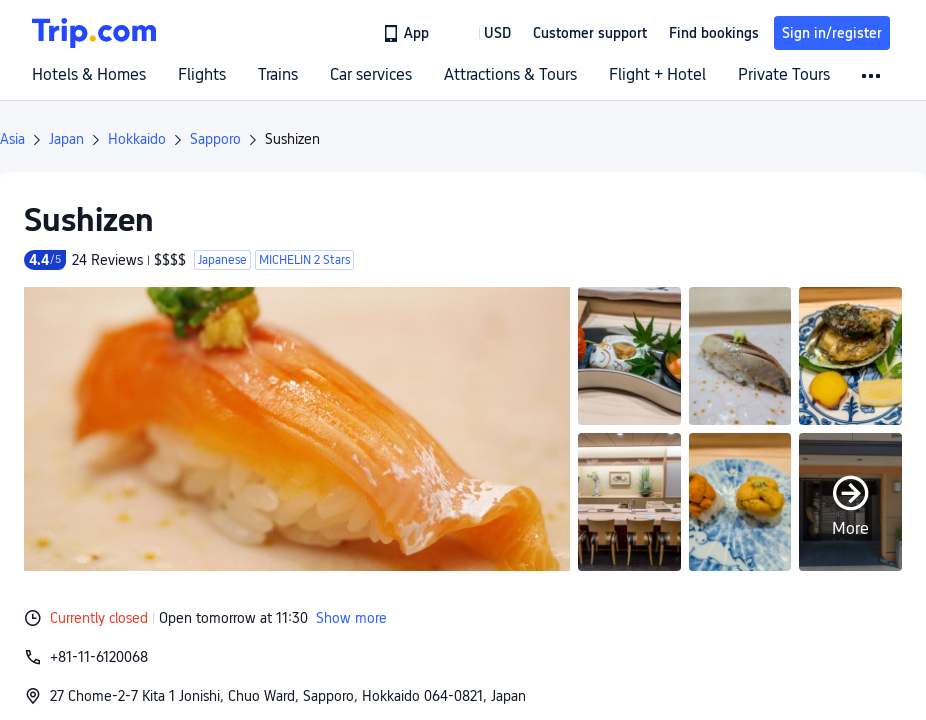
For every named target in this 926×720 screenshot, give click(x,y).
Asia (12, 139)
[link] (407, 33)
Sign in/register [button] (832, 33)
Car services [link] (371, 75)
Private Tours (784, 75)
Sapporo (215, 139)
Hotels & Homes (89, 75)
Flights (202, 75)
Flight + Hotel (657, 75)
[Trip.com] (94, 33)
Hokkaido (137, 139)
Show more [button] (351, 618)
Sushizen (292, 139)
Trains (278, 75)
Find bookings (714, 33)
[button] (483, 33)
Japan (66, 139)
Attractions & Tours (510, 75)
